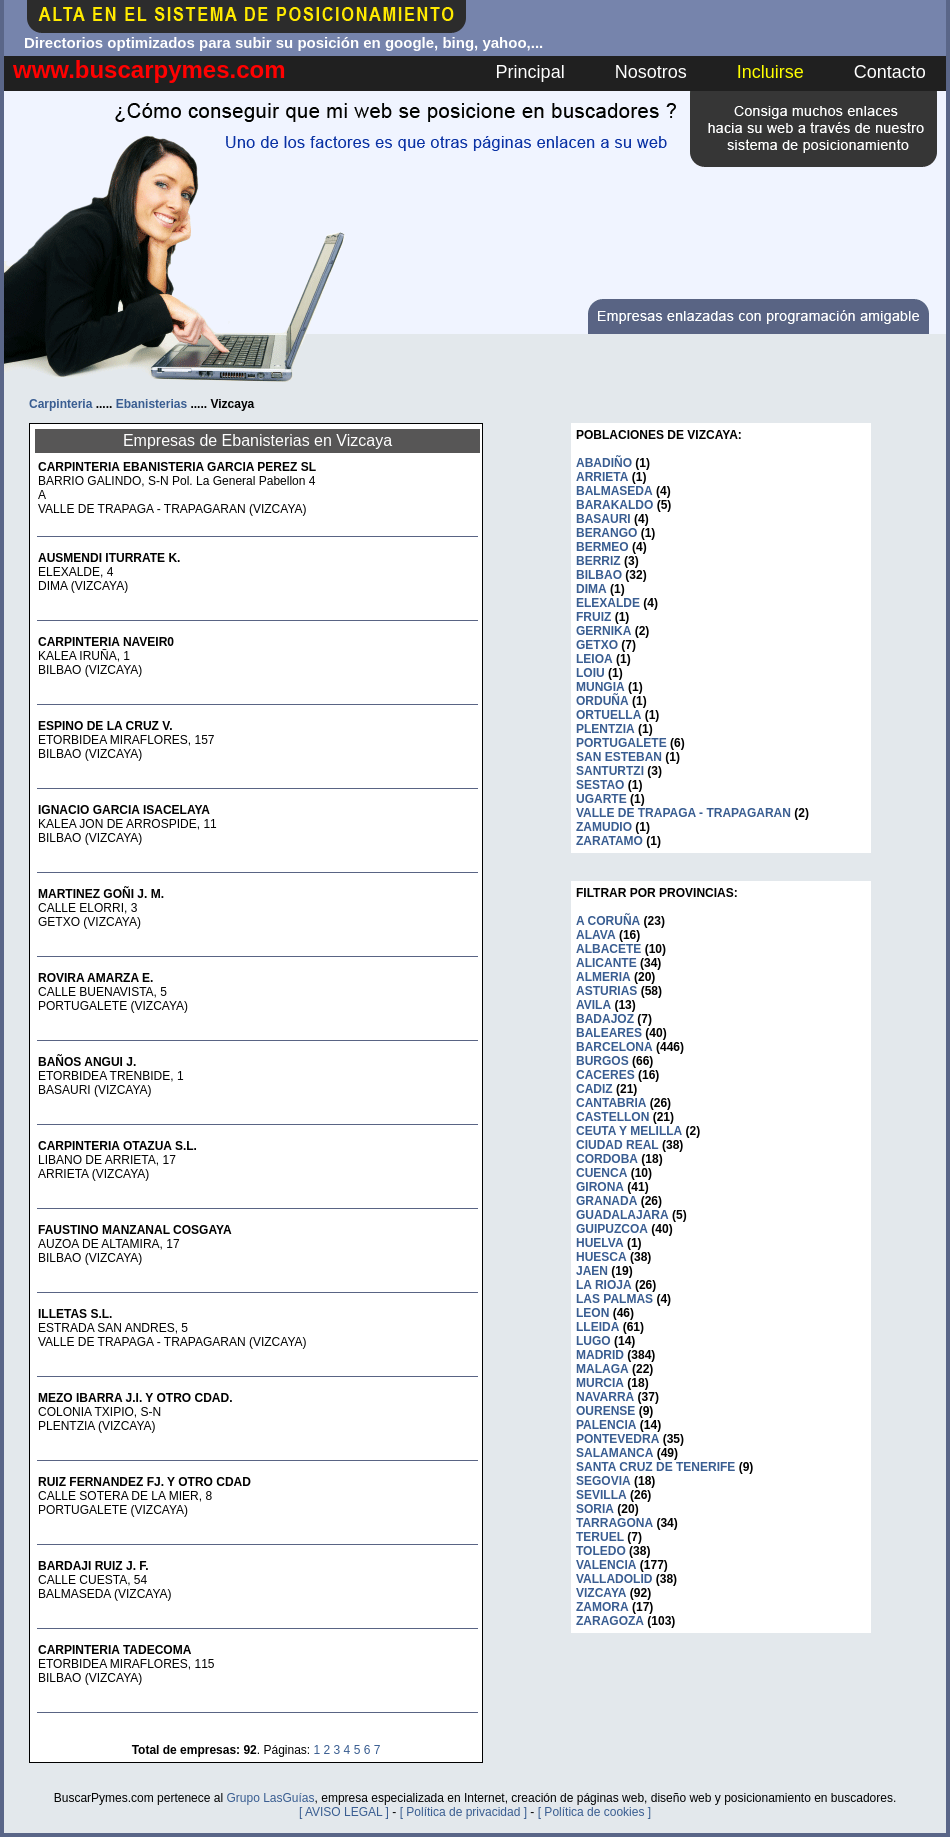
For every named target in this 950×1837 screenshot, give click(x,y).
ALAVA (596, 935)
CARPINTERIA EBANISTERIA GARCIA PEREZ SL (177, 467)
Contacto (890, 72)
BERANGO (606, 533)
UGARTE (601, 799)
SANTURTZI (610, 771)
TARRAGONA (614, 1523)
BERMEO (602, 547)
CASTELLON (612, 1117)
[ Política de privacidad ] (463, 1812)
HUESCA (601, 1257)
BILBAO (599, 575)
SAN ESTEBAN (619, 757)
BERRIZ (598, 561)
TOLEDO (601, 1551)
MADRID (600, 1355)
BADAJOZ (605, 1019)
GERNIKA (603, 631)
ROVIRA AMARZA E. (95, 978)
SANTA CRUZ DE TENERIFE (655, 1467)
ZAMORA (602, 1607)
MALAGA (602, 1369)
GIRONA (600, 1187)
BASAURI (603, 519)
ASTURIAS (606, 991)
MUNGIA (600, 687)
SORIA (595, 1509)
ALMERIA (603, 977)
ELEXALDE (608, 603)
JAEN (592, 1271)
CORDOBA (607, 1159)
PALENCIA (606, 1425)
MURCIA (600, 1383)
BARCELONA (614, 1047)
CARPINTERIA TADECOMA (114, 1650)
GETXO (597, 645)
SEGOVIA (603, 1481)
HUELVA (600, 1243)
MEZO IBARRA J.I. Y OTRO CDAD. (135, 1398)
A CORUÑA (608, 921)
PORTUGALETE (621, 743)
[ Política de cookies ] (594, 1812)
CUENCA (601, 1173)
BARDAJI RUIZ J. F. (93, 1566)
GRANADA (606, 1201)
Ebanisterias (151, 404)
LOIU (590, 673)
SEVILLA (601, 1495)
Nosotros (651, 72)
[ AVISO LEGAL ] (344, 1812)
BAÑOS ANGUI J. (87, 1062)
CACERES (605, 1075)
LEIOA (594, 659)
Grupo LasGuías (270, 1798)
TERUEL (600, 1537)
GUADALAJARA (622, 1215)
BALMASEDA (614, 491)
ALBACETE (608, 949)
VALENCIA (606, 1565)
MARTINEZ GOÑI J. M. (101, 894)
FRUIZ (593, 617)
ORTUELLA (608, 715)
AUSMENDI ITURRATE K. (109, 558)
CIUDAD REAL (617, 1145)
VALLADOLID (614, 1579)
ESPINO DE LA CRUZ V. (105, 726)
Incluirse (770, 72)
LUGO (593, 1341)
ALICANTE (606, 963)
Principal (530, 72)
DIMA (591, 589)
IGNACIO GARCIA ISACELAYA (124, 810)
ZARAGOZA (610, 1621)
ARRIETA (602, 477)
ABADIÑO (604, 463)
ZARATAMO (609, 841)
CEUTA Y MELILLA (629, 1131)
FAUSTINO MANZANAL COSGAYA (135, 1230)
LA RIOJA (604, 1285)
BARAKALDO (614, 505)
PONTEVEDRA (617, 1439)
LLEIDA (597, 1327)
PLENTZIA (605, 729)
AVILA (593, 1005)
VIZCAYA (601, 1593)
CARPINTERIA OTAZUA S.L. (117, 1146)
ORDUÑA (602, 701)
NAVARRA (605, 1397)
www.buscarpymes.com (149, 69)
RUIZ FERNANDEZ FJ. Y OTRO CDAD (144, 1482)
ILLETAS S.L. (75, 1314)
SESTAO (600, 785)
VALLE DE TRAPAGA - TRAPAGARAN (683, 813)
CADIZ (594, 1089)
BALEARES (609, 1033)
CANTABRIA (611, 1103)
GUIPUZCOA (612, 1229)
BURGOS (602, 1061)
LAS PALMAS (614, 1299)
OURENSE (605, 1411)
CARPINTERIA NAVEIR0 (106, 642)
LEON (592, 1313)
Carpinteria (60, 404)
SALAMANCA (614, 1453)
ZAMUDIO (604, 827)
